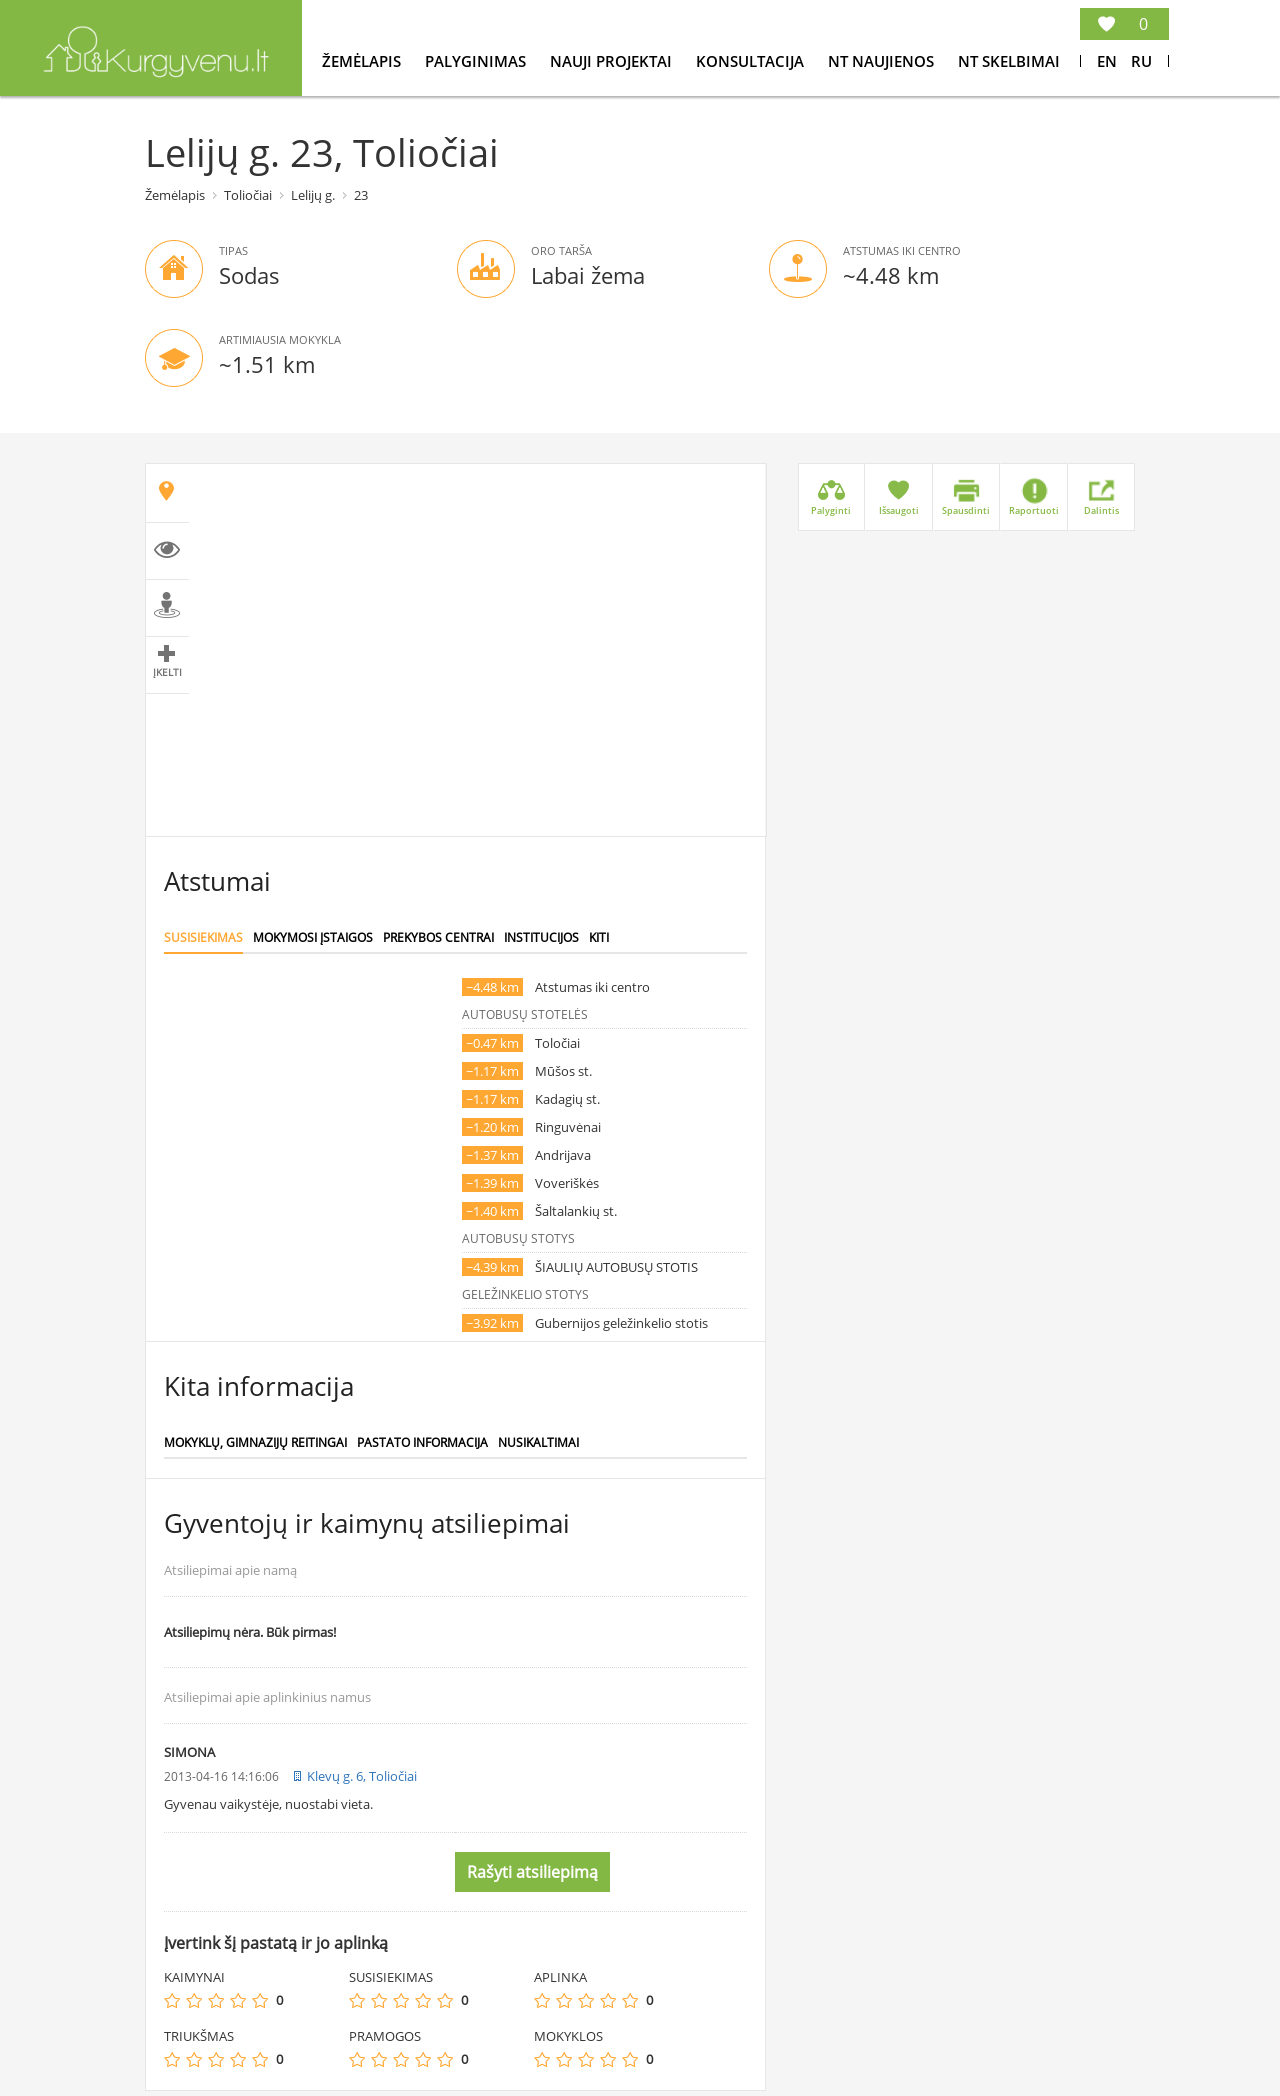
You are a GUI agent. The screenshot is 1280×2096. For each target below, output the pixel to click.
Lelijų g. (313, 195)
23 (361, 195)
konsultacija (752, 61)
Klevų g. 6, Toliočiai (362, 1776)
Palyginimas (477, 61)
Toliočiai (248, 195)
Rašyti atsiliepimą (532, 1872)
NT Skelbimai (1009, 61)
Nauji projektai (613, 61)
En (1107, 61)
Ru (1141, 61)
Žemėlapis (363, 61)
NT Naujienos (883, 61)
